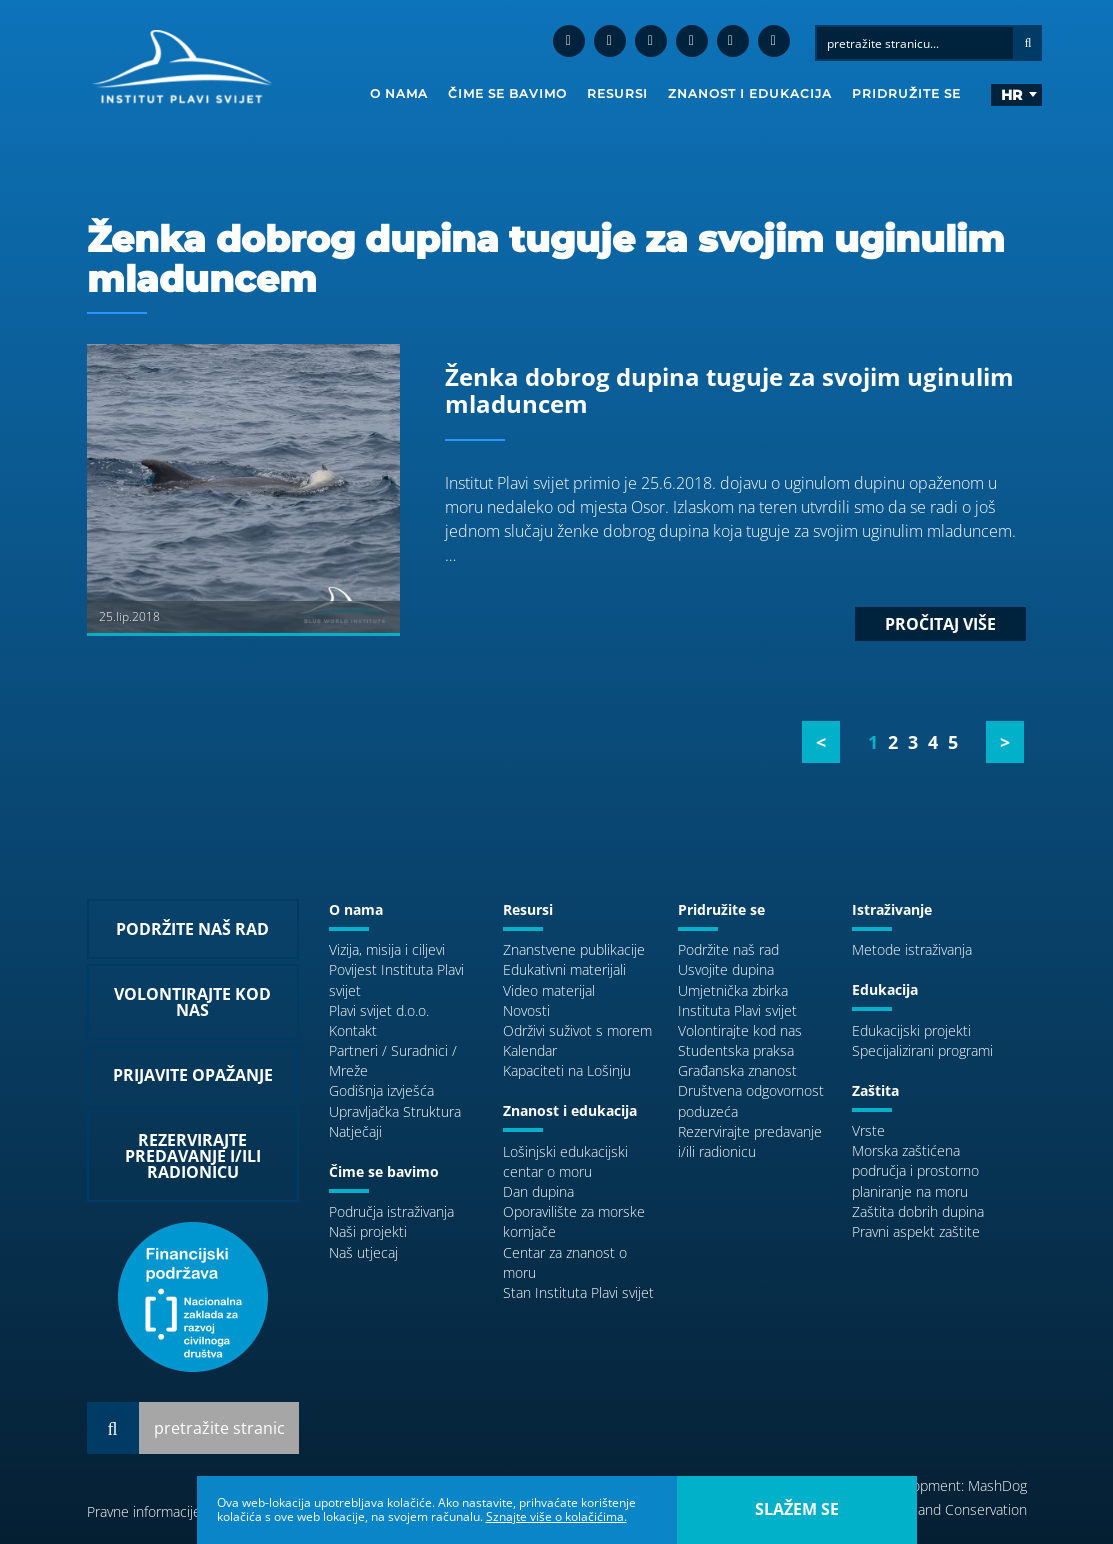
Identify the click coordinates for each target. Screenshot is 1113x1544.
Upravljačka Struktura (395, 1111)
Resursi (617, 93)
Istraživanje (892, 909)
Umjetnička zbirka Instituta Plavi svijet (737, 1000)
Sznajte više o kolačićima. (556, 1516)
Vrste (868, 1130)
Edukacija (885, 989)
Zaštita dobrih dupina (918, 1211)
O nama (399, 93)
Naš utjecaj (363, 1252)
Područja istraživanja (391, 1211)
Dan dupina (538, 1191)
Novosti (526, 1010)
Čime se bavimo (507, 93)
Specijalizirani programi (922, 1050)
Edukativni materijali (564, 969)
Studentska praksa (736, 1050)
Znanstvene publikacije (574, 949)
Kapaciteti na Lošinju (567, 1070)
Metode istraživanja (912, 949)
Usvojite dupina (726, 969)
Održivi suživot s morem (577, 1030)
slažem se (797, 1509)
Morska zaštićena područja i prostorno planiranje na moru (915, 1170)
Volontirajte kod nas (740, 1030)
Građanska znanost (737, 1070)
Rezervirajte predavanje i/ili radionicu (750, 1141)
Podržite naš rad (728, 949)
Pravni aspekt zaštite (916, 1231)
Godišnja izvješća (381, 1090)
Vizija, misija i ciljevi (387, 949)
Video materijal (549, 990)
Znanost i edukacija (750, 93)
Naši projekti (368, 1231)
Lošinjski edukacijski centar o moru (565, 1161)
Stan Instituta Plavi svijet (578, 1292)
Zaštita (875, 1090)
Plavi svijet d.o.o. (379, 1010)
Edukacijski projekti (911, 1030)
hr (1011, 95)
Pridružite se (906, 93)
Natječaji (355, 1131)
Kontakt (353, 1030)
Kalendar (530, 1050)
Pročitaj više (940, 624)
